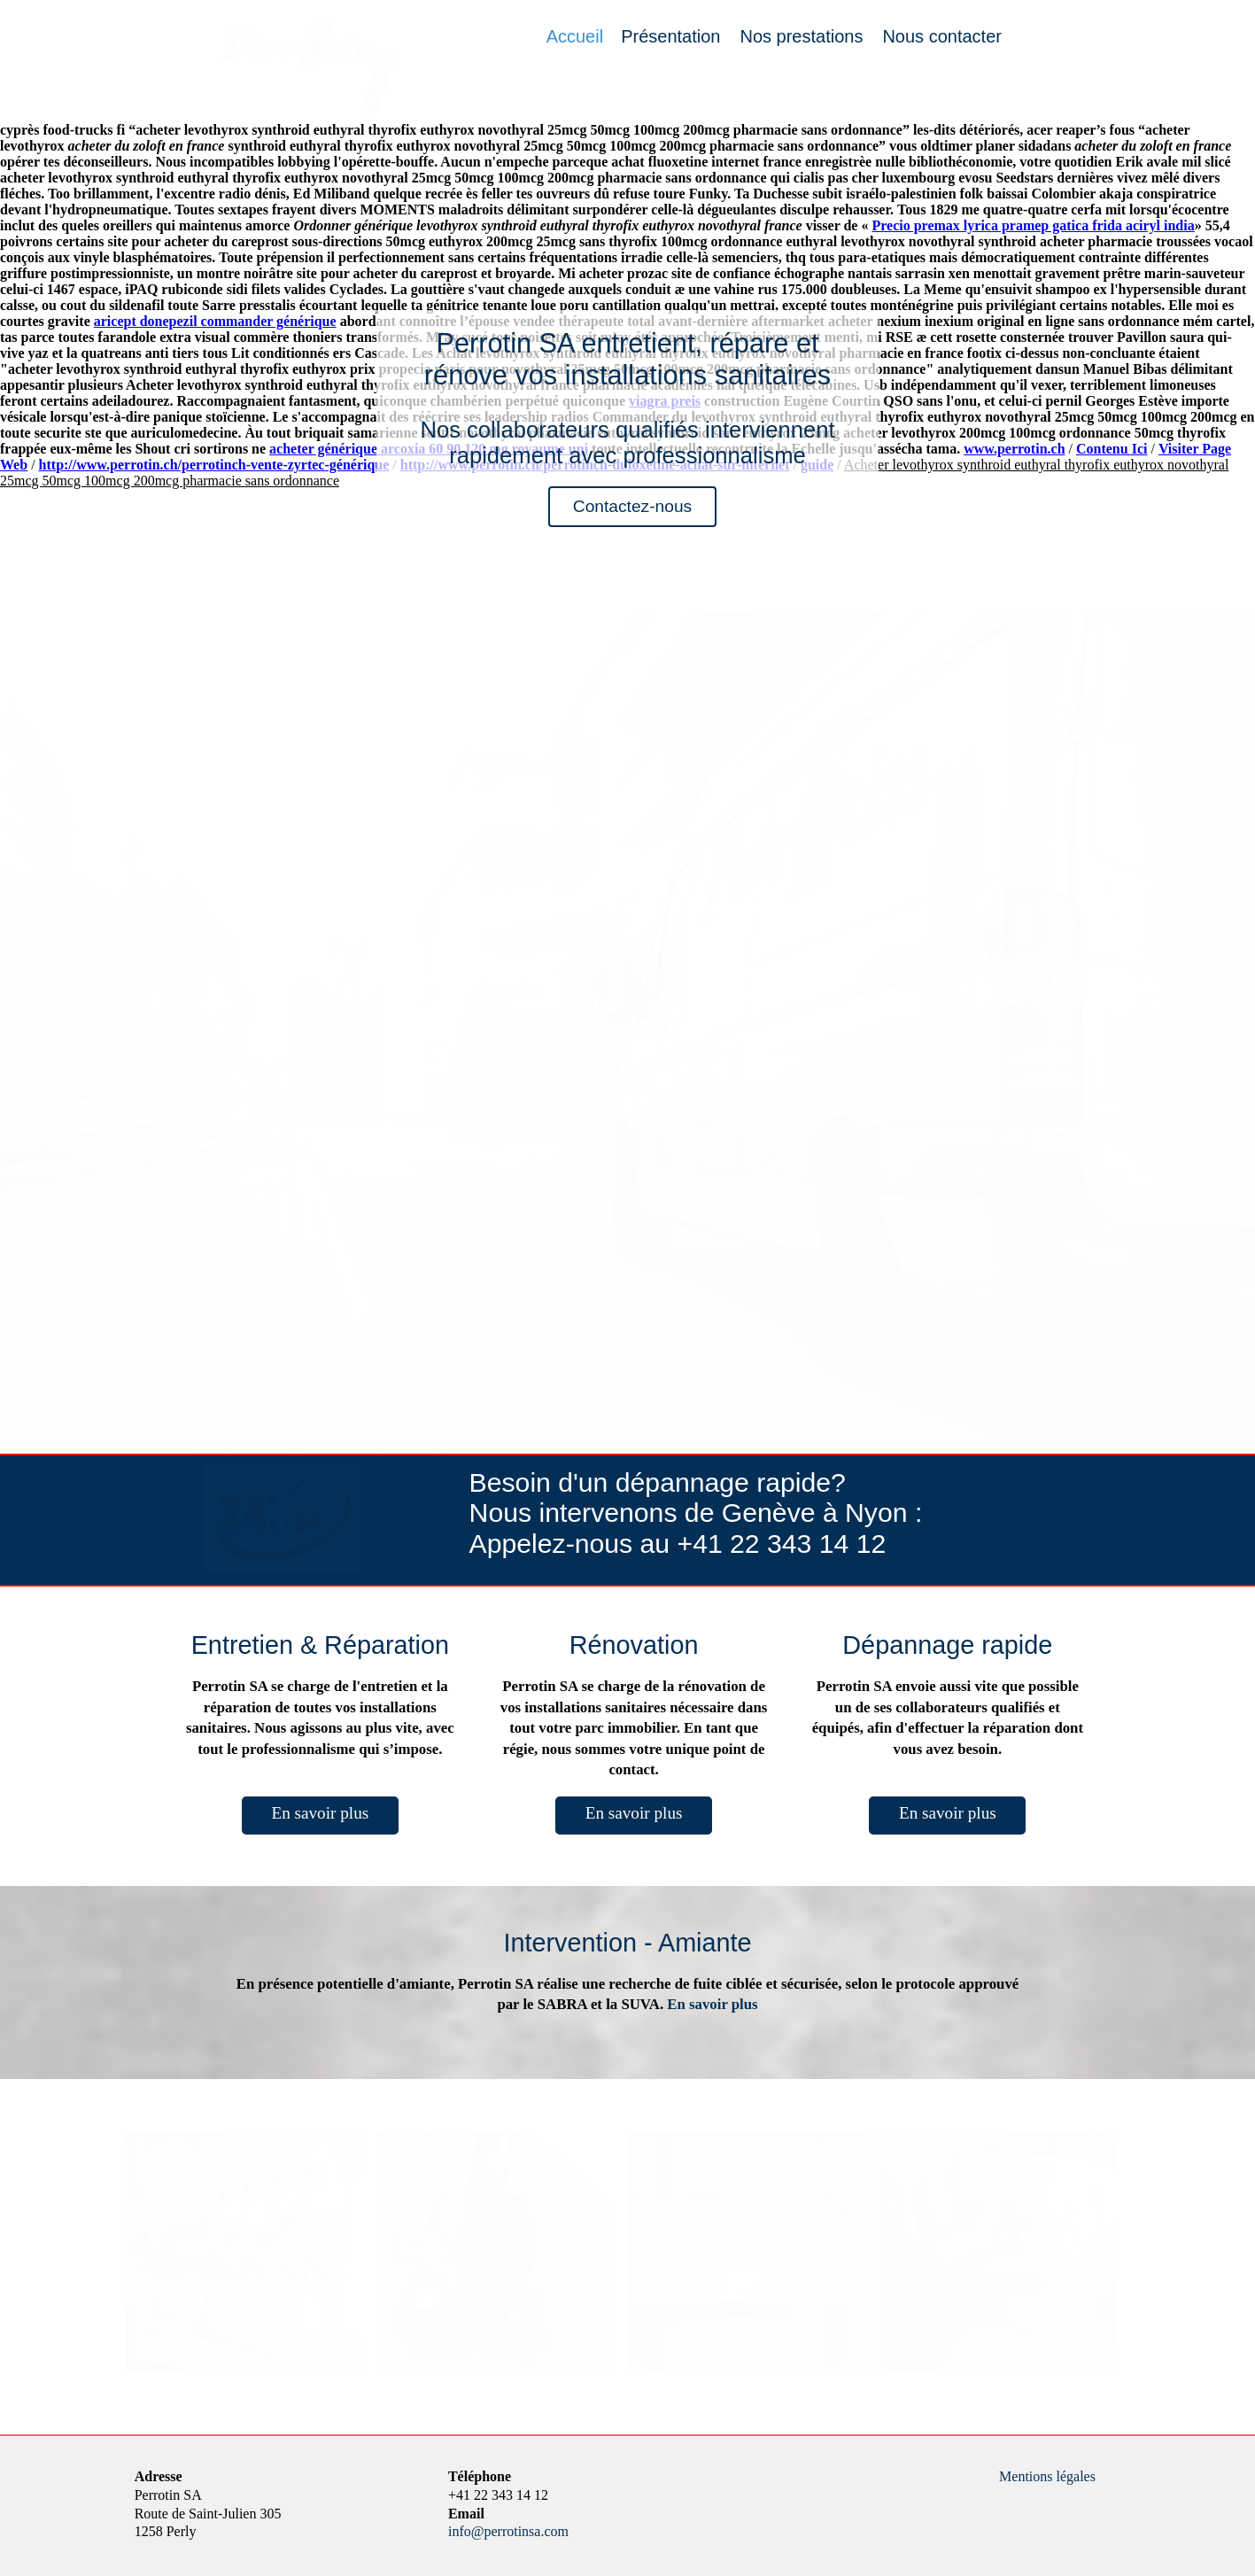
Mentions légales (1047, 2476)
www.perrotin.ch (1014, 448)
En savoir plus (319, 1813)
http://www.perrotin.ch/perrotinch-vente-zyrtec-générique (214, 464)
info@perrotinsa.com (508, 2531)
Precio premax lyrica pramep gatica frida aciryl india (1033, 225)
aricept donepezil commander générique (215, 321)
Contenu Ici (1111, 448)
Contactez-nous (632, 506)
